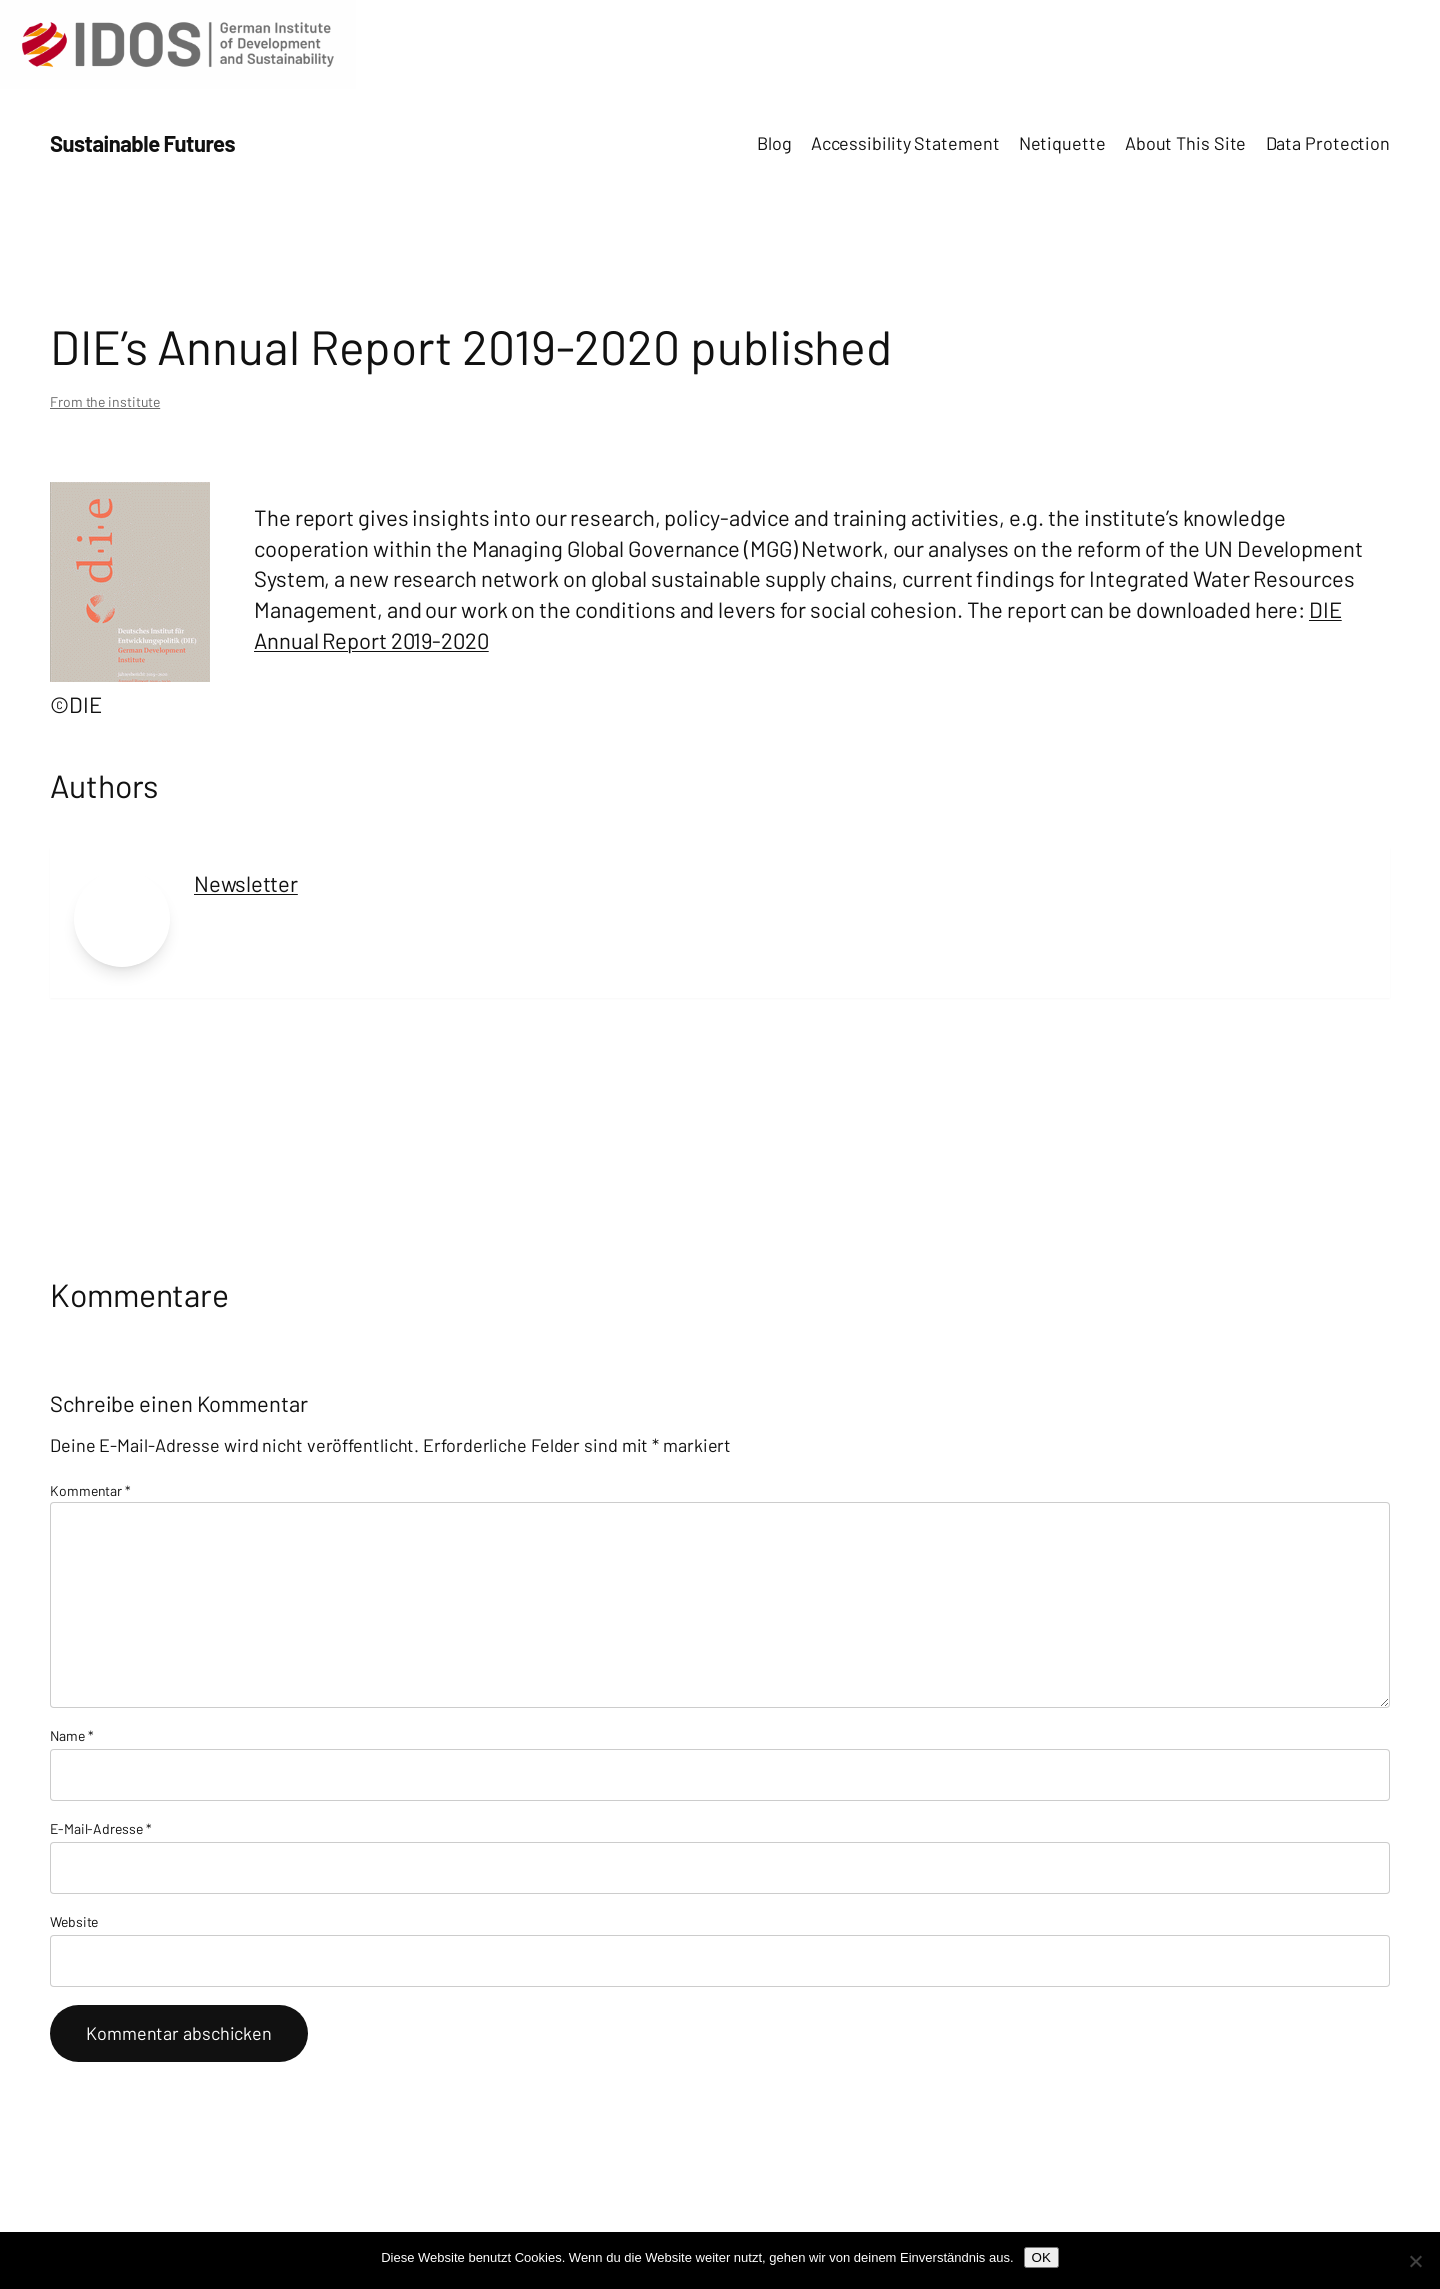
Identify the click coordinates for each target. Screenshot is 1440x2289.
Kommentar (90, 1490)
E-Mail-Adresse (100, 1828)
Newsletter (246, 883)
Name (71, 1735)
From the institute (105, 401)
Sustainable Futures (142, 143)
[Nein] (1415, 2261)
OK (1041, 2257)
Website (74, 1921)
